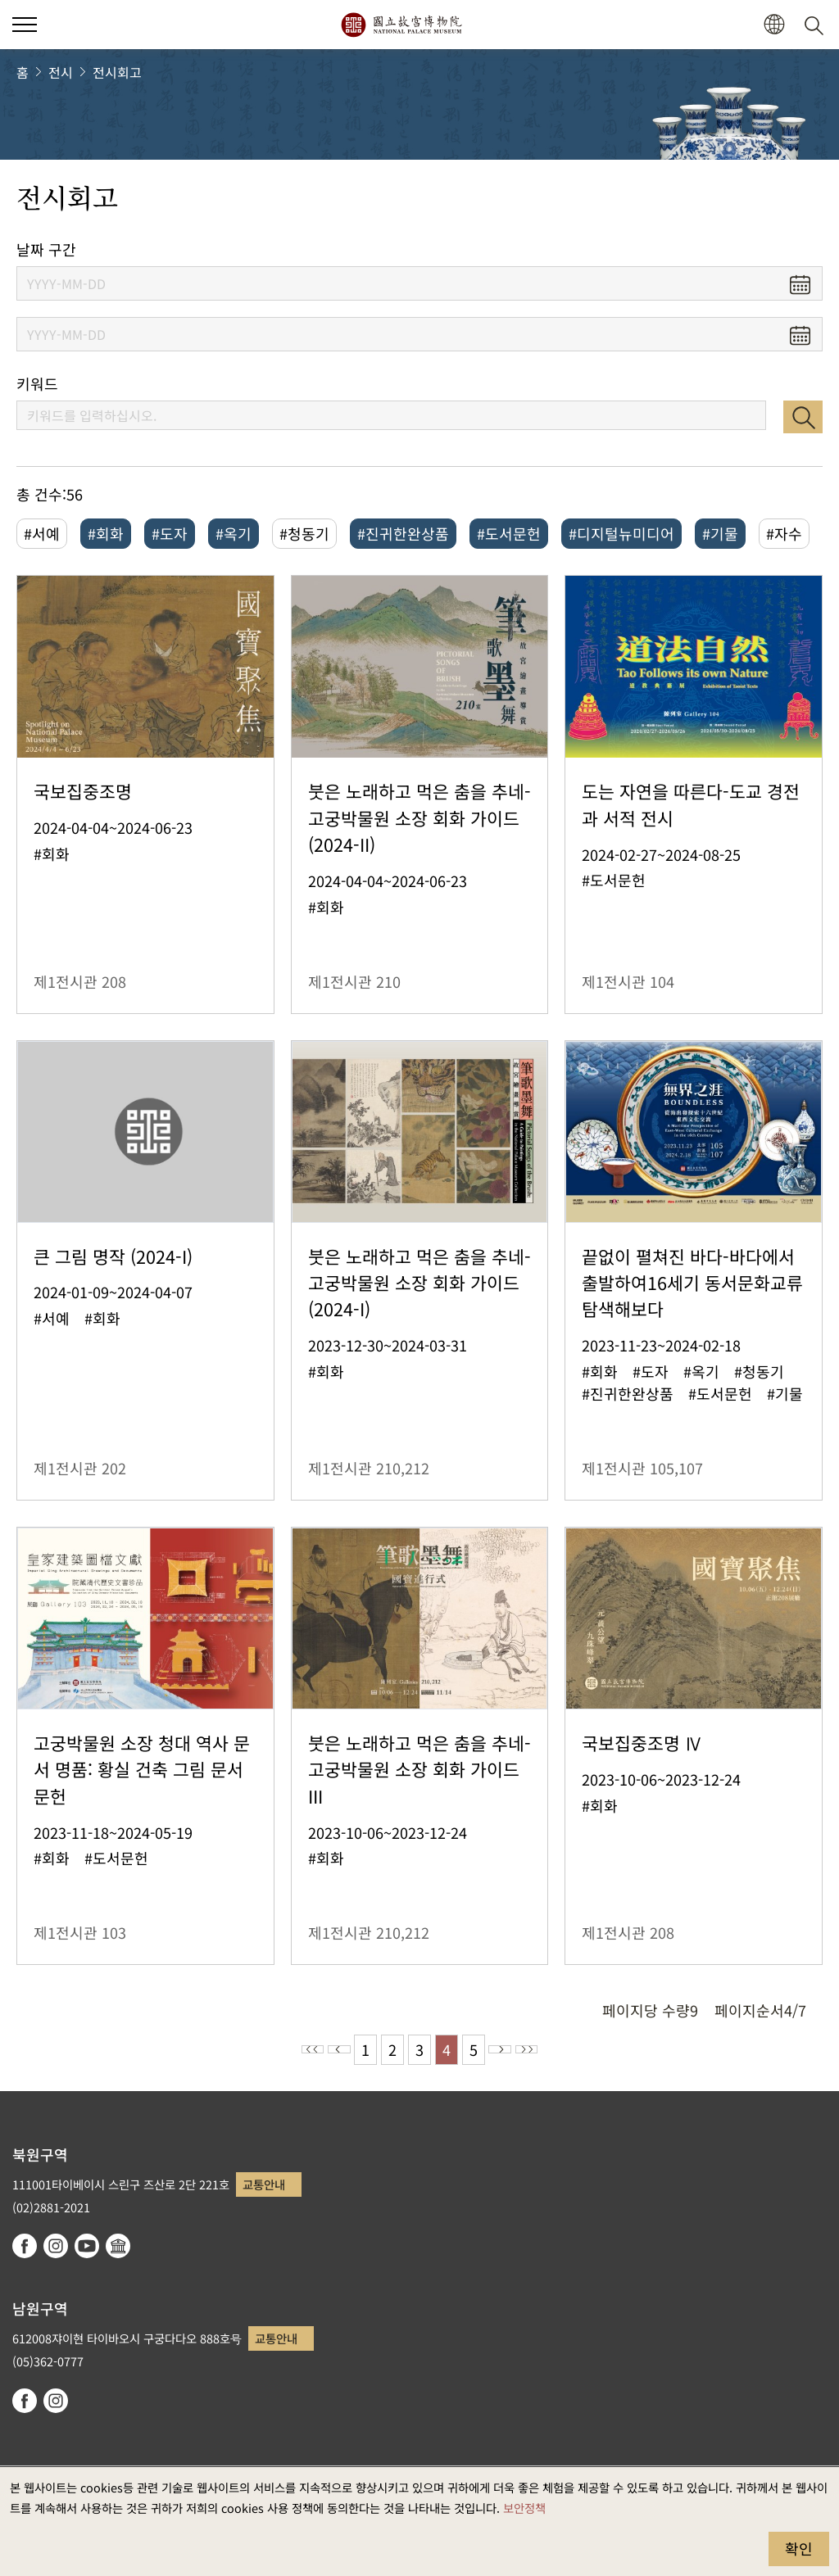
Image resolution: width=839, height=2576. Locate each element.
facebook (24, 2246)
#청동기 (304, 533)
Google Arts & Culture (118, 2246)
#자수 (784, 533)
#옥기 (233, 533)
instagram (55, 2246)
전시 (60, 72)
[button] (774, 25)
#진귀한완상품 (403, 533)
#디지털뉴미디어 (621, 533)
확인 (799, 2548)
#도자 (170, 533)
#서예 (42, 533)
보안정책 (524, 2507)
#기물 (720, 533)
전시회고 (117, 72)
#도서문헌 (509, 533)
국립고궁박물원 (401, 24)
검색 (803, 417)
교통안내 (264, 2184)
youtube (87, 2246)
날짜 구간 (46, 249)
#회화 (106, 533)
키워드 (37, 383)
